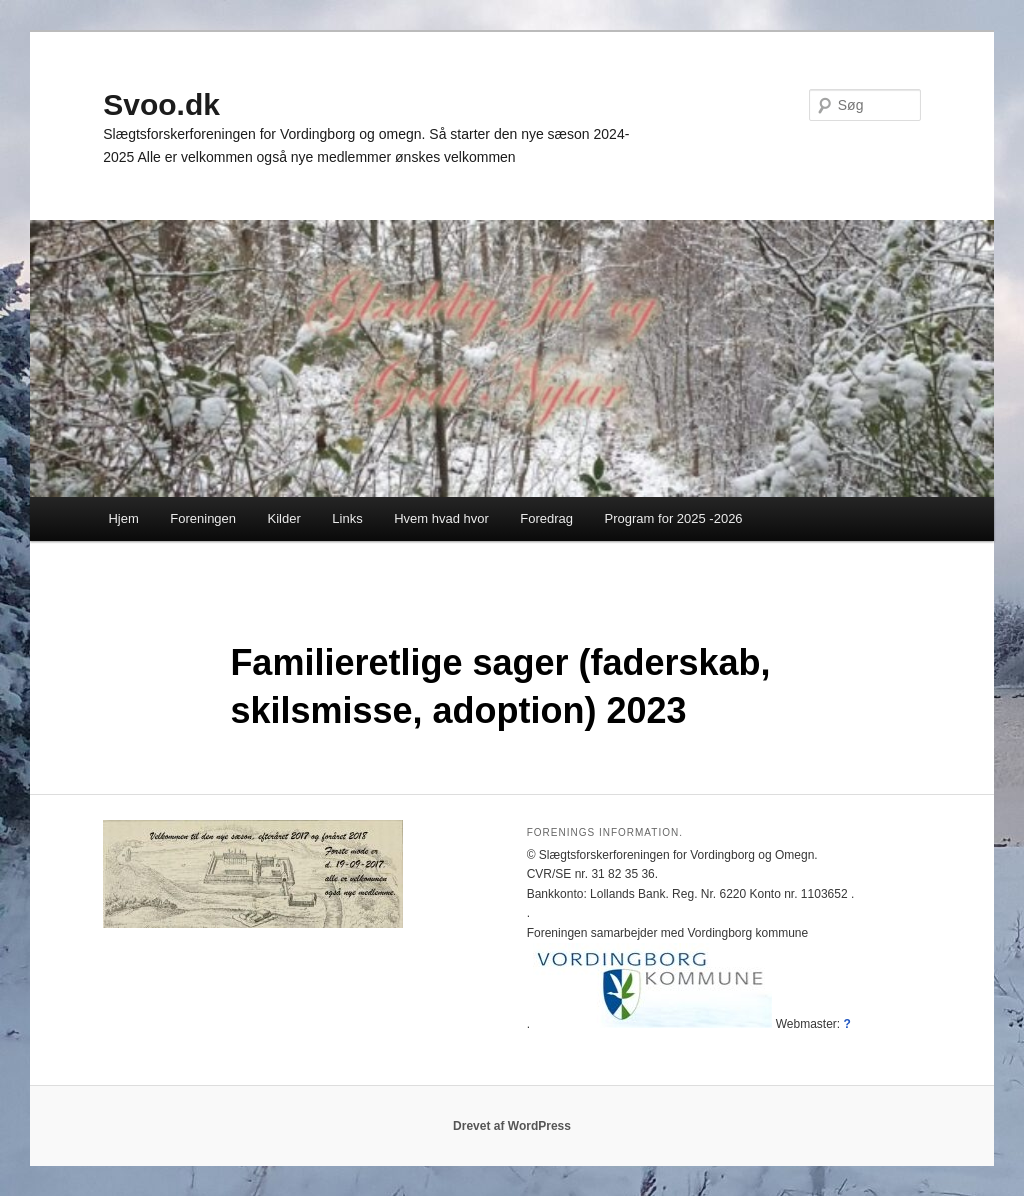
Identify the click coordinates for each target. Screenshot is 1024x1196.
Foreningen (203, 518)
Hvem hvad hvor (441, 518)
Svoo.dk (161, 104)
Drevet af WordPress (512, 1126)
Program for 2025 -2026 (674, 518)
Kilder (284, 518)
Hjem (123, 518)
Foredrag (546, 518)
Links (347, 518)
